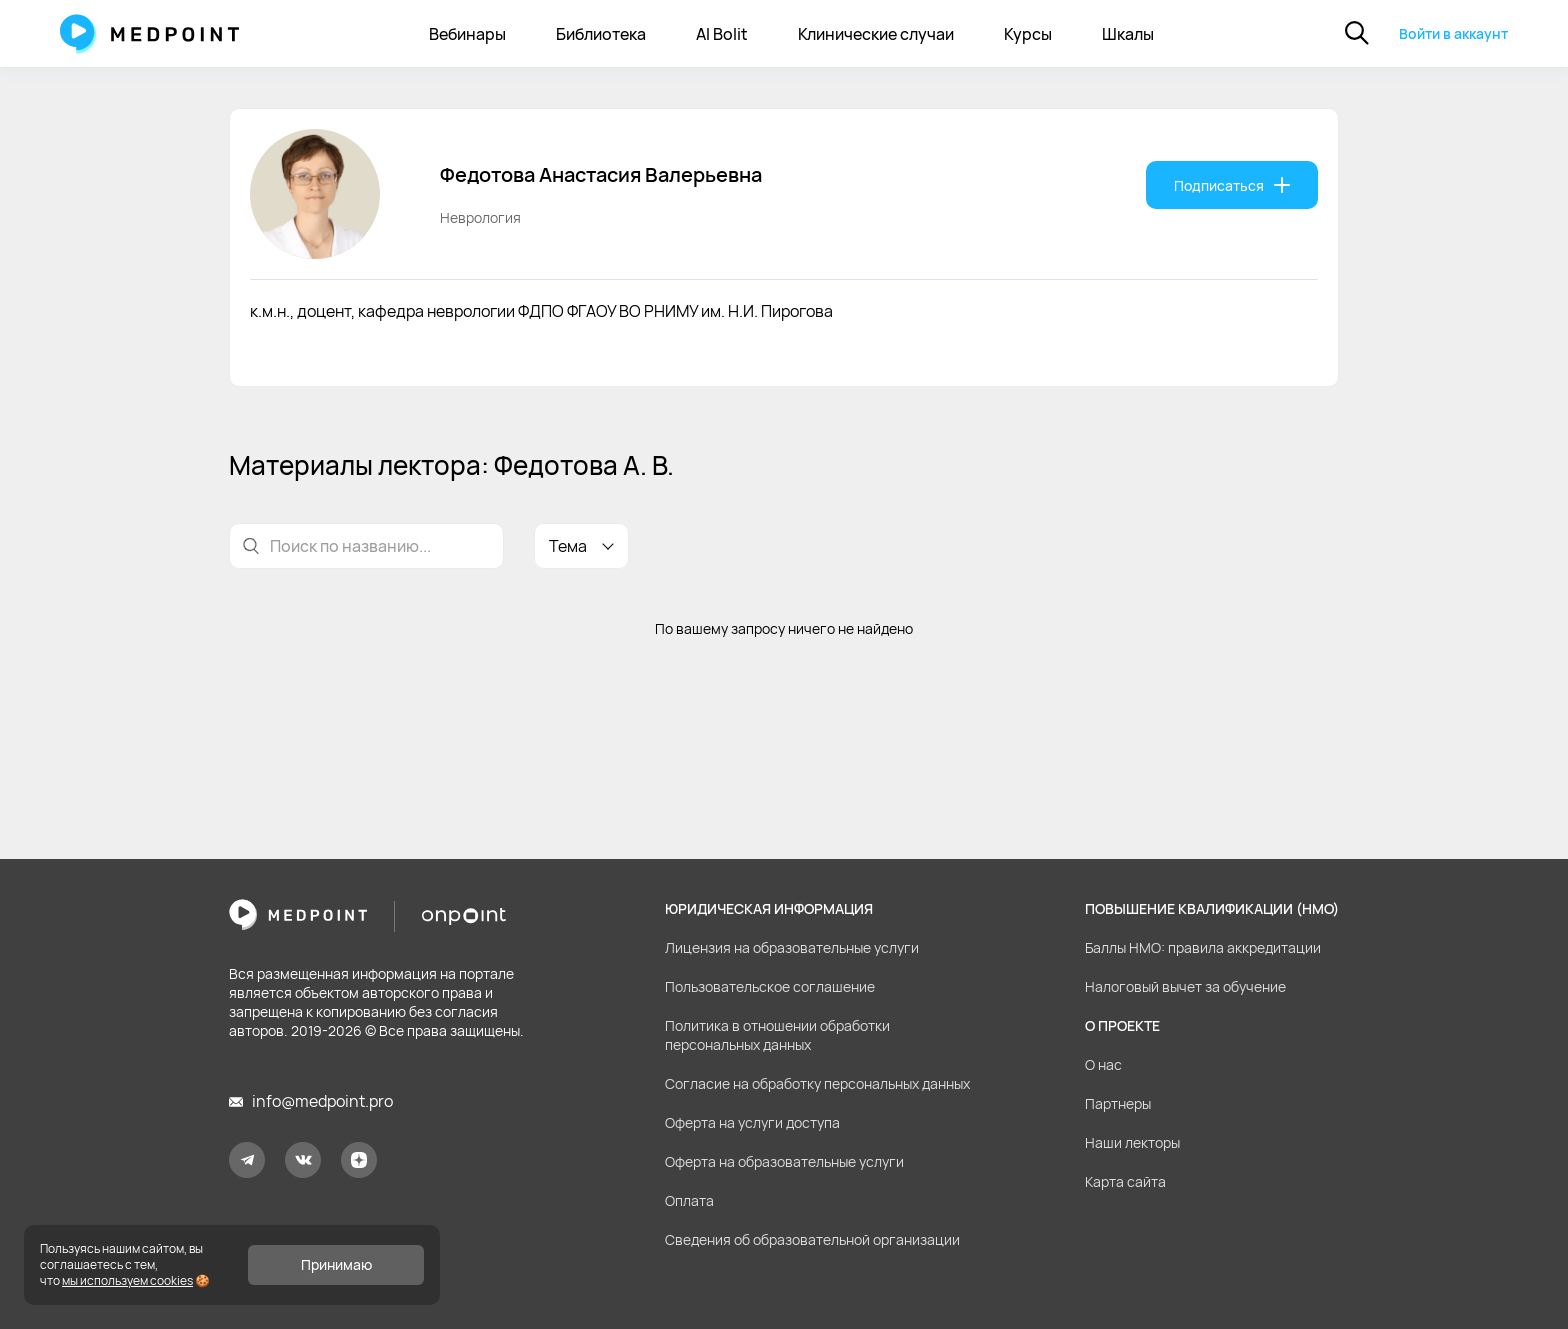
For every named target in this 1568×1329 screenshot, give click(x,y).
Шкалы (1128, 34)
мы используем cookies (127, 1280)
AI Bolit (722, 34)
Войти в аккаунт (1453, 33)
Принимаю (336, 1264)
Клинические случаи (876, 34)
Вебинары (467, 34)
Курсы (1028, 34)
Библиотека (601, 34)
